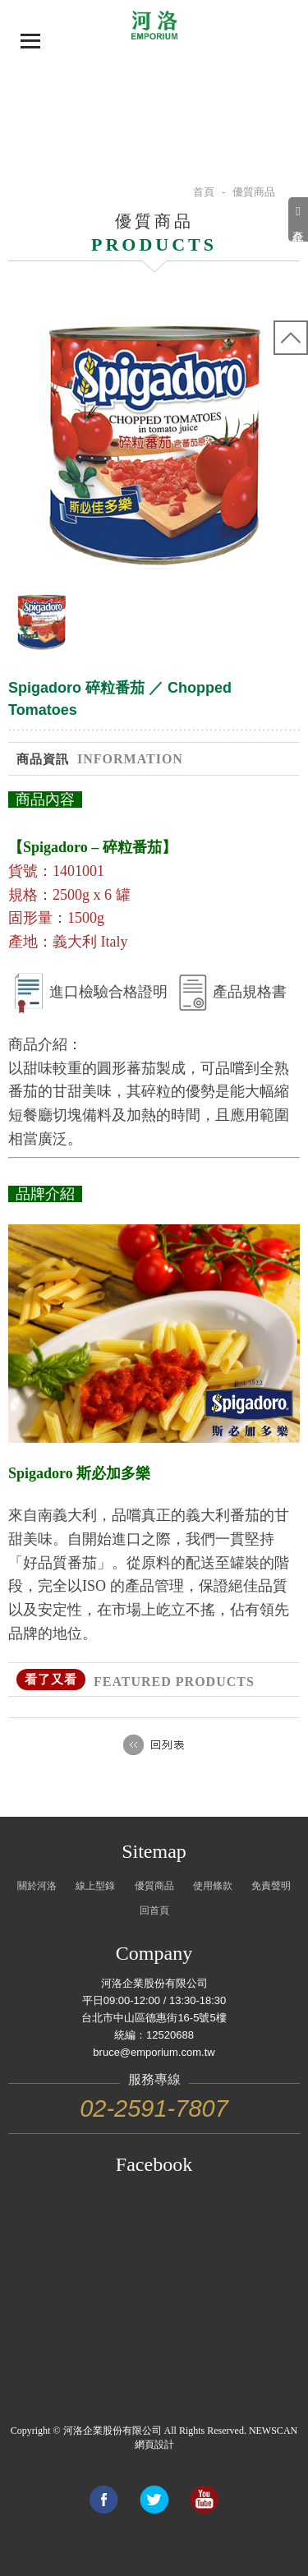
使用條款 (212, 1886)
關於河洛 (37, 1886)
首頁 (203, 192)
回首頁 (154, 1910)
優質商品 (154, 1886)
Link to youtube (203, 2499)
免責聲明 (271, 1886)
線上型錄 (95, 1886)
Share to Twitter (153, 2499)
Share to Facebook (103, 2499)
